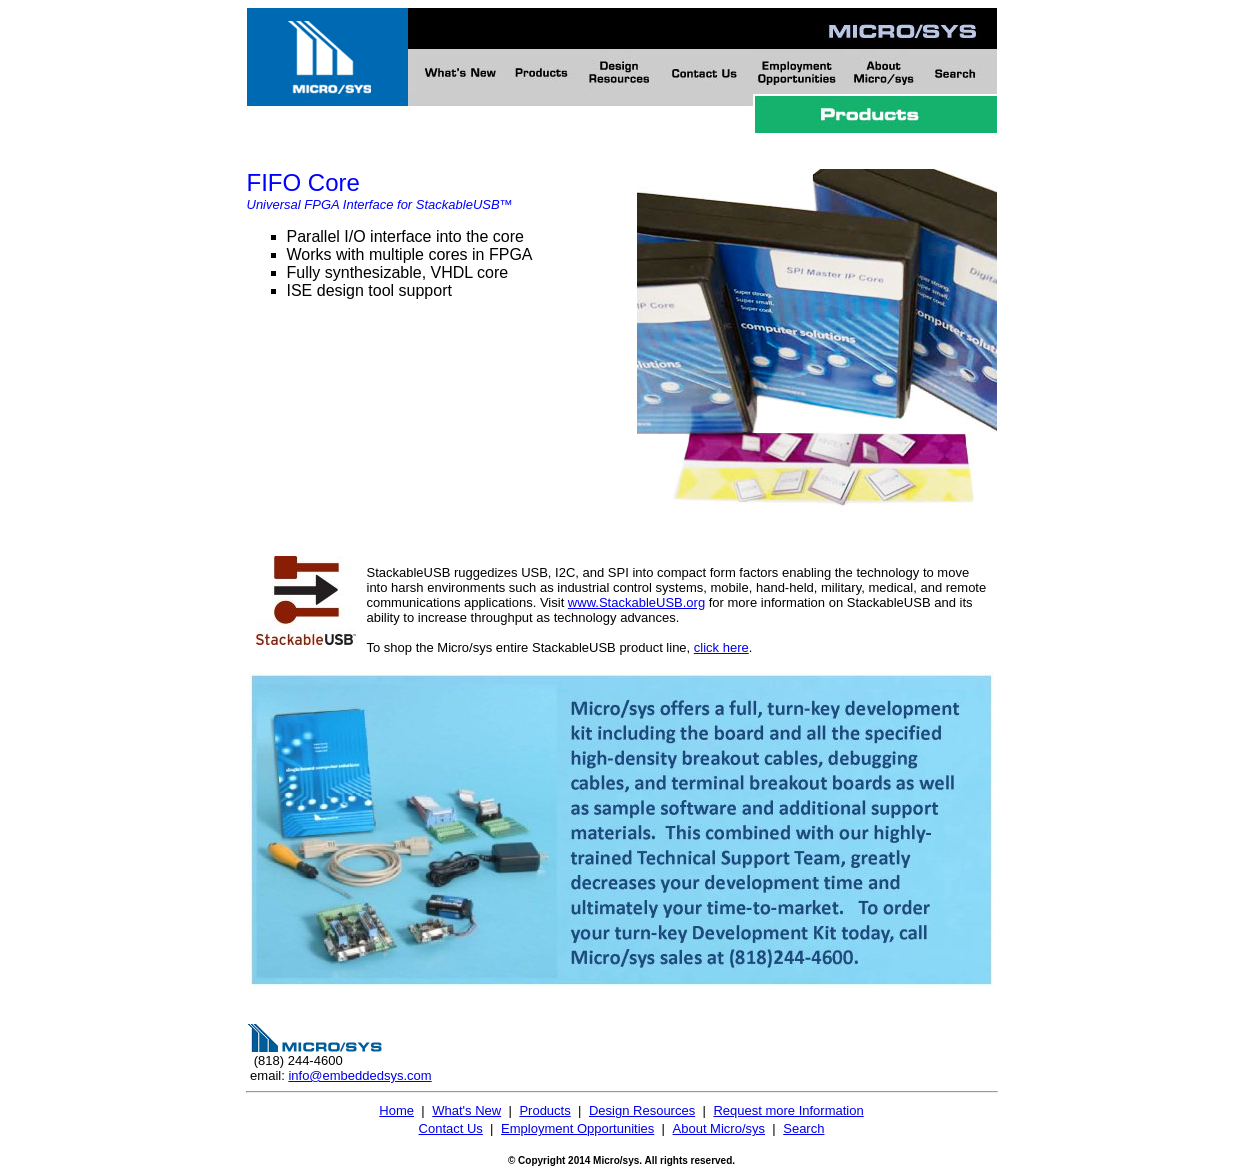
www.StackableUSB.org (636, 602)
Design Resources (642, 1110)
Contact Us (451, 1128)
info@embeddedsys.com (359, 1075)
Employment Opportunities (577, 1128)
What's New (466, 1110)
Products (544, 1110)
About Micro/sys (719, 1128)
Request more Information (788, 1110)
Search (803, 1128)
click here (721, 647)
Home (396, 1110)
